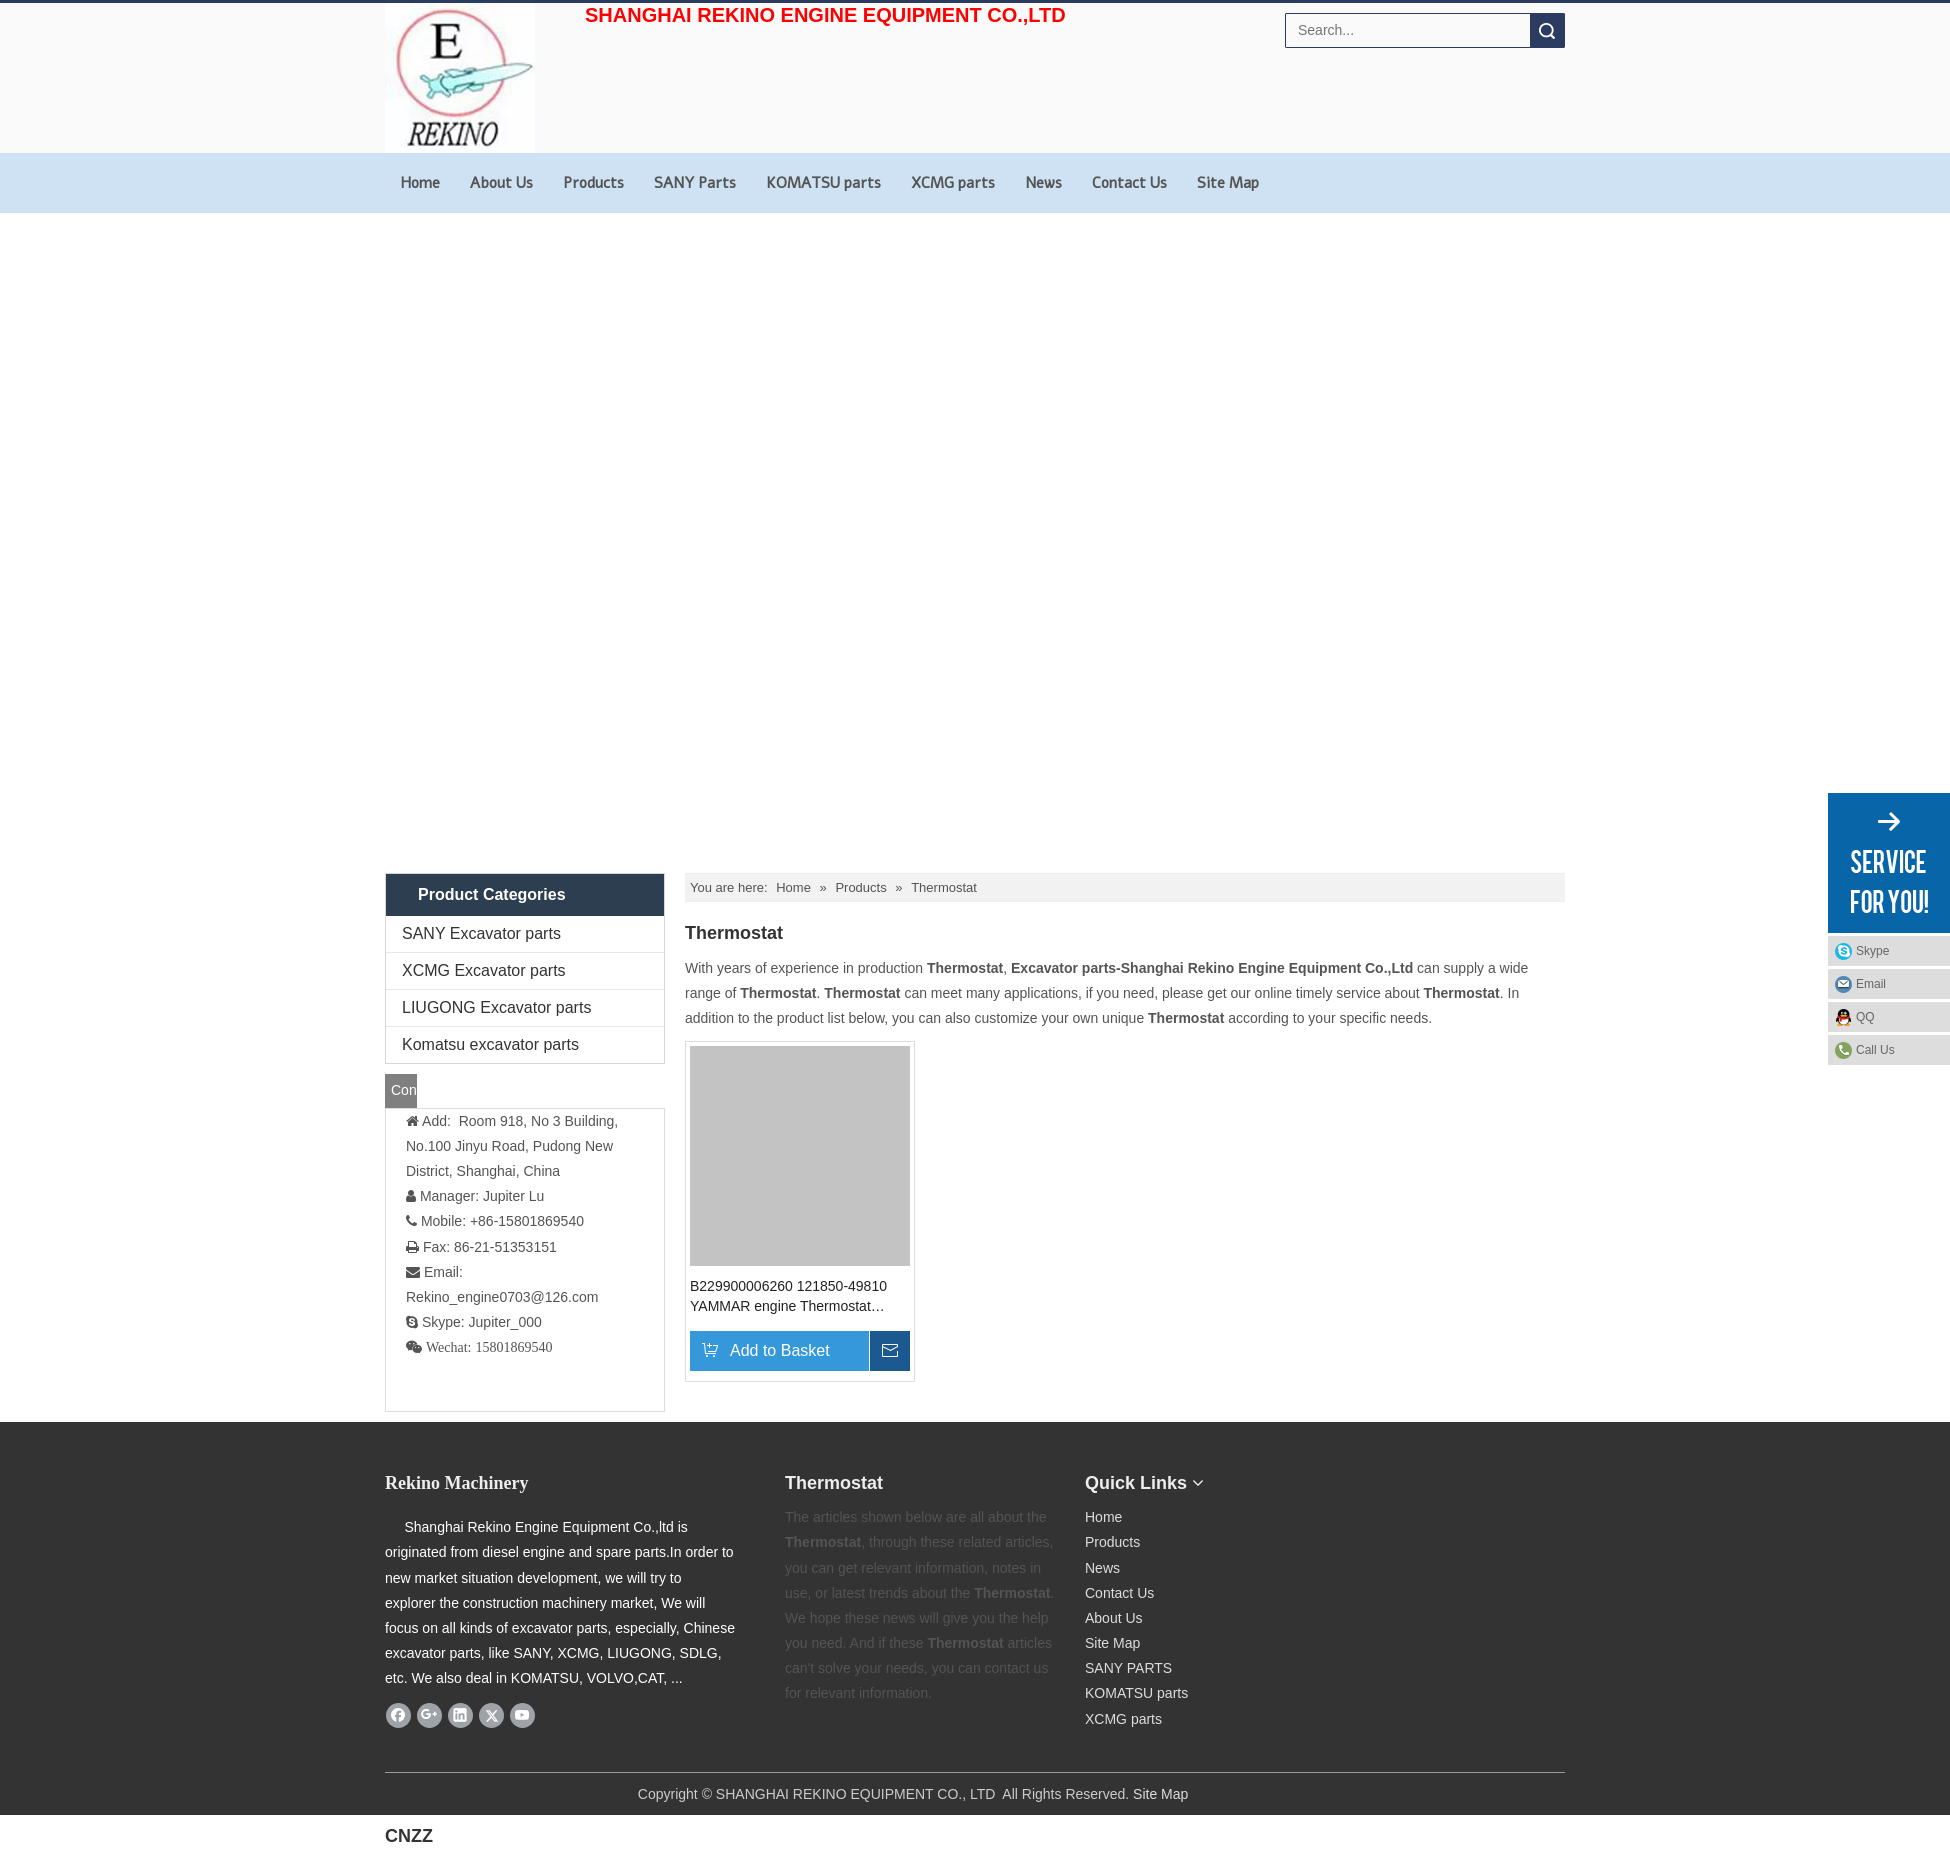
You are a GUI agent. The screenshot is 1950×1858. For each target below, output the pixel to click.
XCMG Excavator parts (484, 970)
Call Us (1875, 1050)
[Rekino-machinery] (1301, 1478)
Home (420, 183)
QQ (1865, 1017)
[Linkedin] (460, 1715)
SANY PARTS (1128, 1668)
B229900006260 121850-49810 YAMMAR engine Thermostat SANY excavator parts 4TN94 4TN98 (788, 1297)
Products (593, 183)
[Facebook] (398, 1715)
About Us (501, 183)
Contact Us (1129, 183)
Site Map (1228, 183)
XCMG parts (953, 183)
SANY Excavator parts (481, 933)
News (1043, 183)
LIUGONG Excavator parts (496, 1007)
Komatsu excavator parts (490, 1044)
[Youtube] (522, 1715)
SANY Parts (695, 183)
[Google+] (429, 1715)
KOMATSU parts (823, 183)
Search (1547, 30)
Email (1871, 984)
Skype (1872, 951)
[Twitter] (491, 1715)
